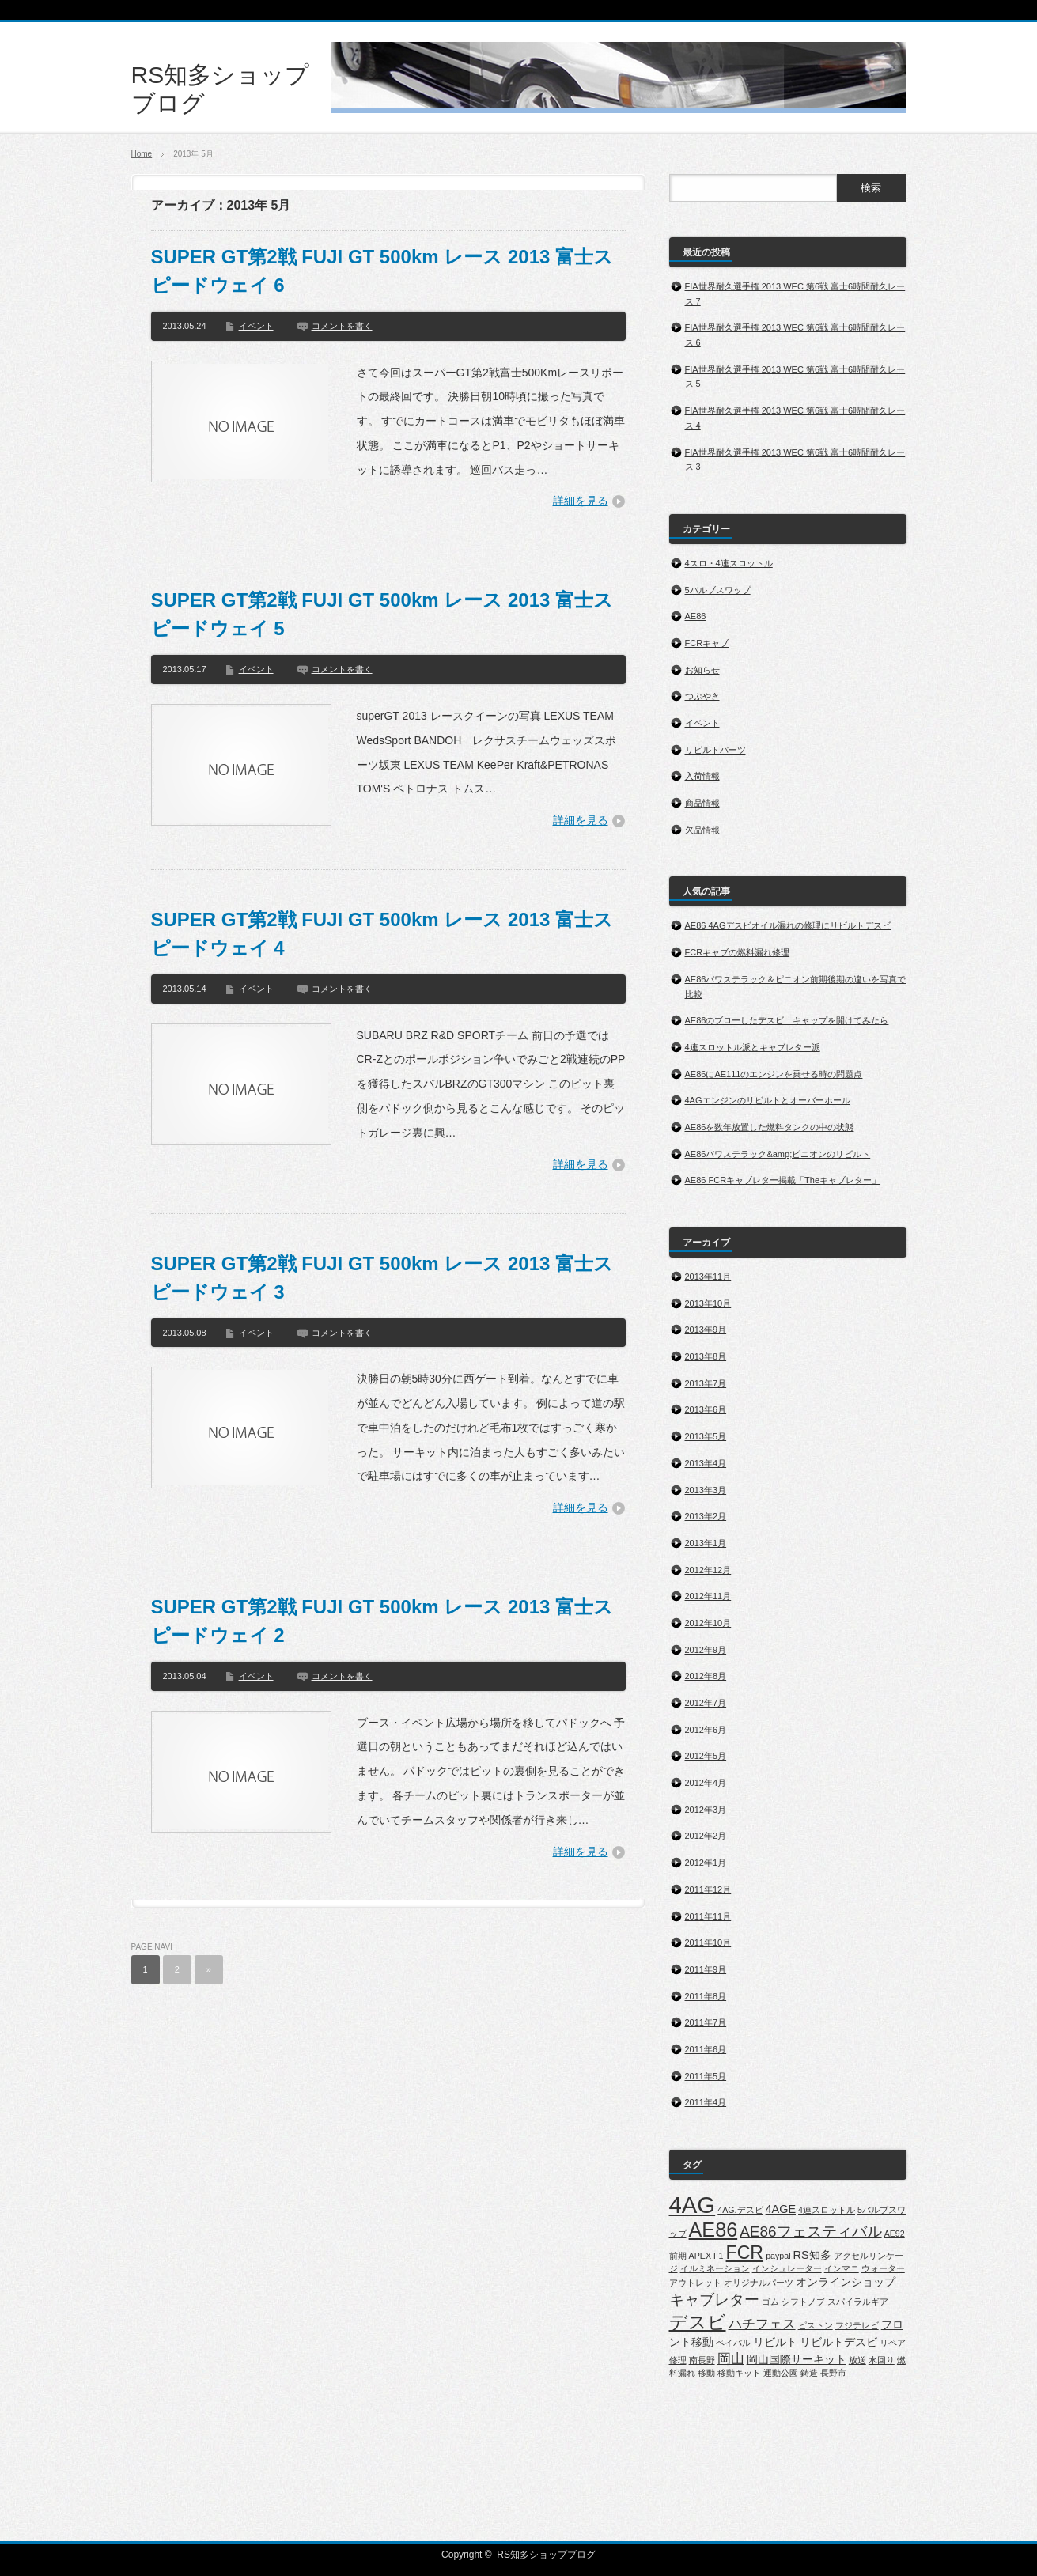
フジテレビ (857, 2325)
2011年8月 (706, 1996)
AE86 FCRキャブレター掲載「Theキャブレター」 (783, 1180)
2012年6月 (706, 1729)
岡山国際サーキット (796, 2359)
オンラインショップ (845, 2281)
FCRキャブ (707, 643)
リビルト (775, 2342)
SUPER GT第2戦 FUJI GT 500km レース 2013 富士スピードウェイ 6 (382, 271)
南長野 (702, 2360)
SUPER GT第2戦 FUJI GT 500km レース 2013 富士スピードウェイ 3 (382, 1278)
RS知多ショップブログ (546, 2554)
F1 (718, 2255)
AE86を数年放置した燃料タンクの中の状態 (769, 1127)
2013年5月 (706, 1436)
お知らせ (702, 670)
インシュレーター (787, 2268)
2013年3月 (706, 1490)
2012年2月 (706, 1835)
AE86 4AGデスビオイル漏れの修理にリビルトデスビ (788, 925)
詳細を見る (580, 500)
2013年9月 (706, 1329)
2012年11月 (708, 1596)
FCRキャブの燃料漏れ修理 (737, 952)
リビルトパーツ (715, 750)
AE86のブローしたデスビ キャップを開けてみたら (787, 1020)
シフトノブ (803, 2301)
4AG (692, 2205)
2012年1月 (706, 1862)
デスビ (697, 2322)
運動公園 (780, 2372)
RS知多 (812, 2255)
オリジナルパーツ (758, 2282)
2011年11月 (708, 1916)
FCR (745, 2252)
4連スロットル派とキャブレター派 (752, 1047)
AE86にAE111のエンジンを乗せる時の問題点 (774, 1074)
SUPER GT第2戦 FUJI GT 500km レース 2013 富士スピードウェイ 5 (382, 614)
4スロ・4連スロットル (729, 563)
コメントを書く (342, 326)
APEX (700, 2255)
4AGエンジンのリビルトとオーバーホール (767, 1100)
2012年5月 (706, 1756)
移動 (706, 2372)
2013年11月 (708, 1276)
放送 (857, 2360)
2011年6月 (706, 2049)
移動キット (739, 2372)
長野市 (833, 2372)
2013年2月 (706, 1516)
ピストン (815, 2325)
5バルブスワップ (718, 590)
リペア (893, 2342)
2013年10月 (708, 1303)
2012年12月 (708, 1570)
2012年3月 (706, 1809)
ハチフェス (762, 2324)
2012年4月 (706, 1782)
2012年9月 (706, 1650)
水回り (882, 2360)
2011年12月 (708, 1889)
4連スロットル (826, 2210)
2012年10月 (708, 1623)
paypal (778, 2255)
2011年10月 (708, 1942)
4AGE (781, 2209)
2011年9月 (706, 1969)
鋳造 (809, 2372)
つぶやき (702, 696)
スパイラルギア (857, 2301)
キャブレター (714, 2299)
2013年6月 (706, 1409)
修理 (678, 2360)
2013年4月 (706, 1463)
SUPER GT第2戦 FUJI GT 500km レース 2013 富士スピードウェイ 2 (382, 1621)
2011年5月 (706, 2076)
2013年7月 (706, 1383)
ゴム (770, 2301)
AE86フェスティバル (810, 2231)
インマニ (841, 2268)
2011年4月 (706, 2102)
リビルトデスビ (838, 2342)
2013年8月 (706, 1356)
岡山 (730, 2358)
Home (142, 153)
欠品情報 (702, 829)
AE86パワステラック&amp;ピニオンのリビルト (778, 1154)
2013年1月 (706, 1543)
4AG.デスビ (740, 2210)
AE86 (695, 616)
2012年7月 (706, 1703)
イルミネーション (715, 2268)
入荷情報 (702, 776)
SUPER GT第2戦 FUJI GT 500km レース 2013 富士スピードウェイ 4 (382, 934)
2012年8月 (706, 1676)
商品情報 (702, 803)
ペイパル (733, 2342)
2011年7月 (706, 2022)
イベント (256, 326)
